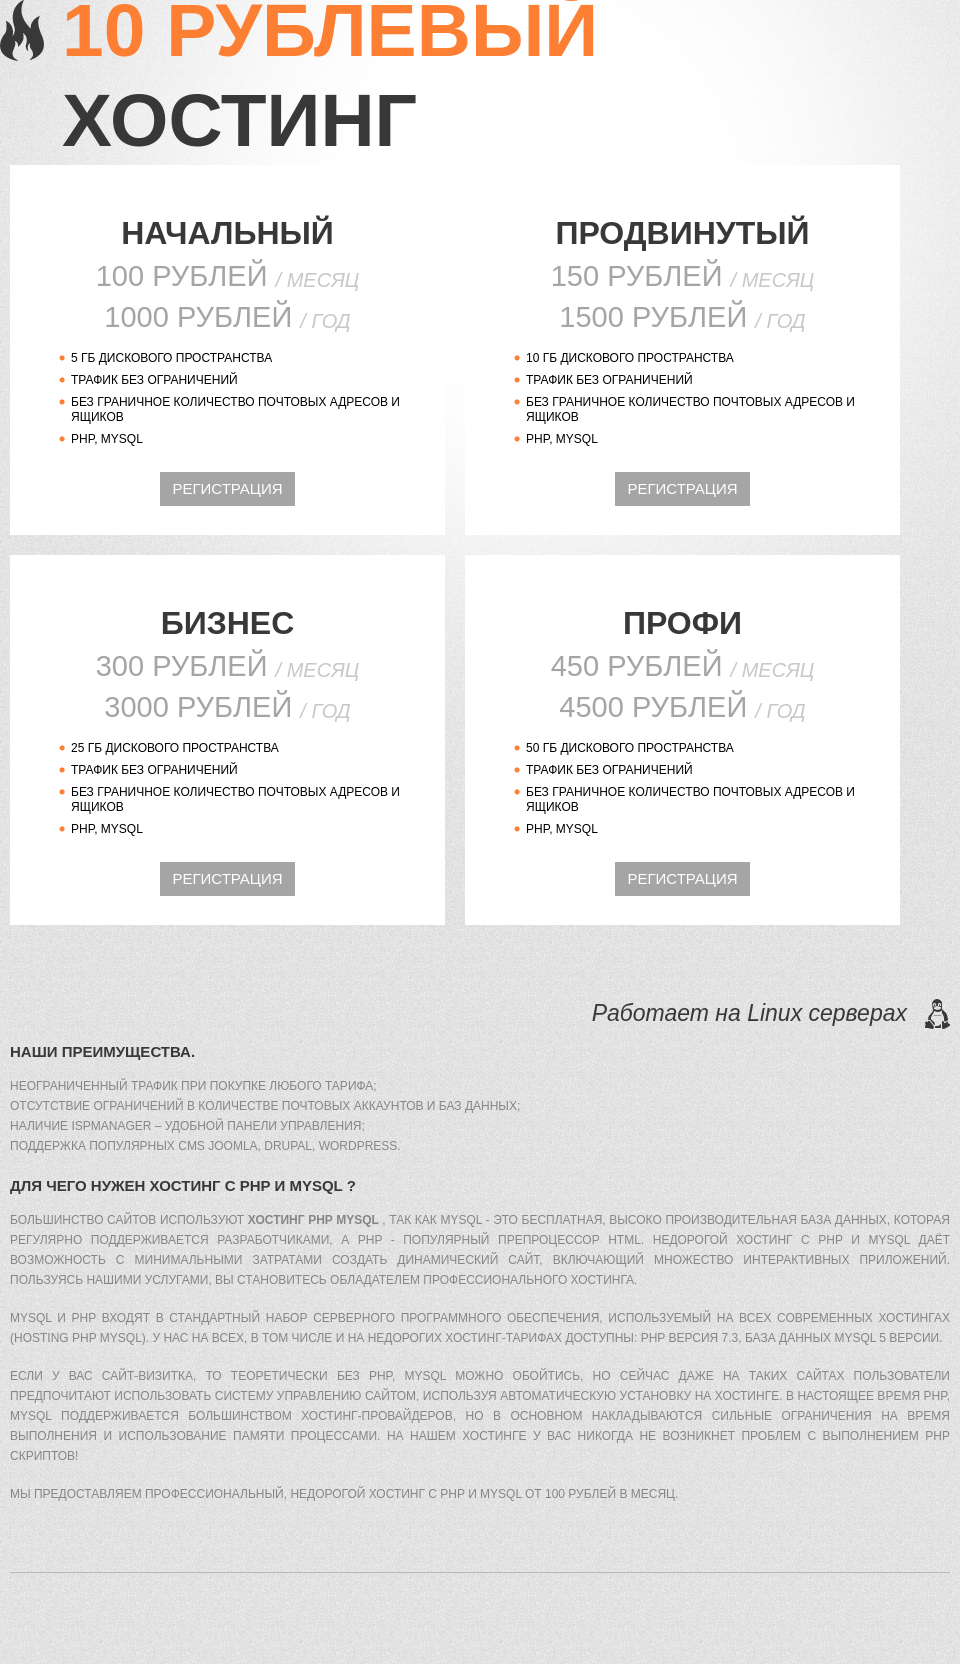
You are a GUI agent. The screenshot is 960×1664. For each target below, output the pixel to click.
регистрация (227, 488)
